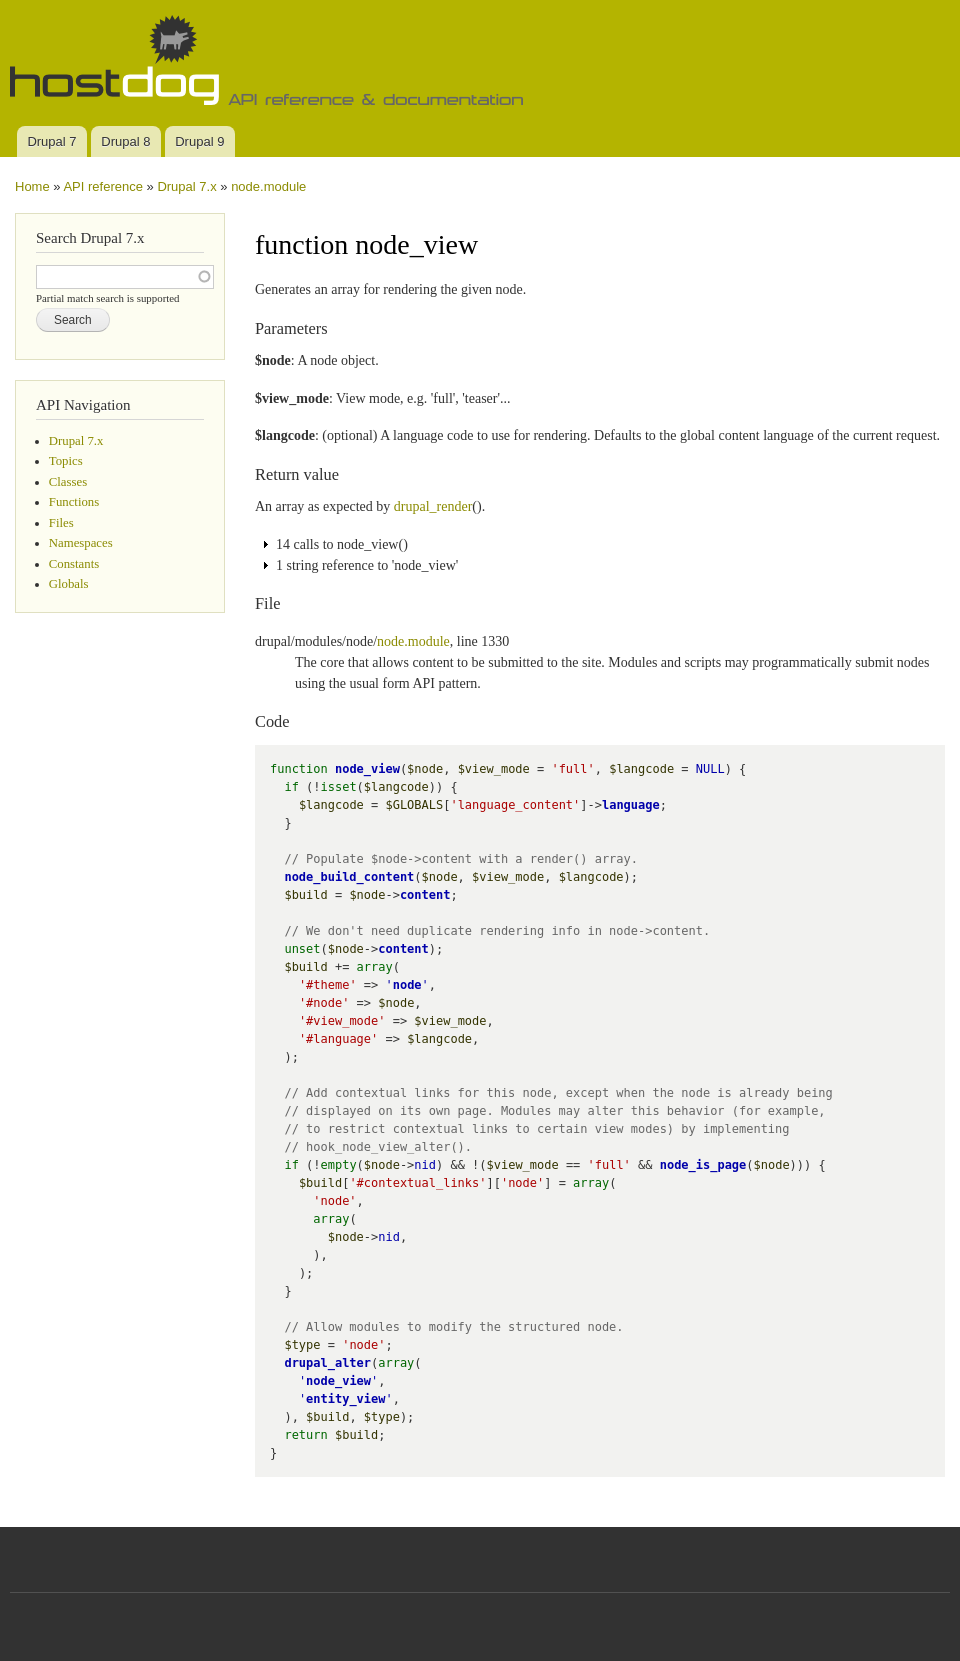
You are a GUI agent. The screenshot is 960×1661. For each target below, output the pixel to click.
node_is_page (703, 1165)
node (407, 985)
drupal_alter (327, 1363)
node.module (268, 186)
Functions (74, 502)
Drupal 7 (51, 141)
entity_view (345, 1399)
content (425, 895)
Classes (68, 482)
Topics (66, 461)
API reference (103, 186)
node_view (367, 769)
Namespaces (81, 543)
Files (61, 523)
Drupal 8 (125, 141)
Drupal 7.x (186, 186)
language (631, 805)
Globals (69, 584)
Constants (74, 564)
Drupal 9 (199, 141)
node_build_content (349, 877)
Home (32, 186)
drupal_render (433, 506)
